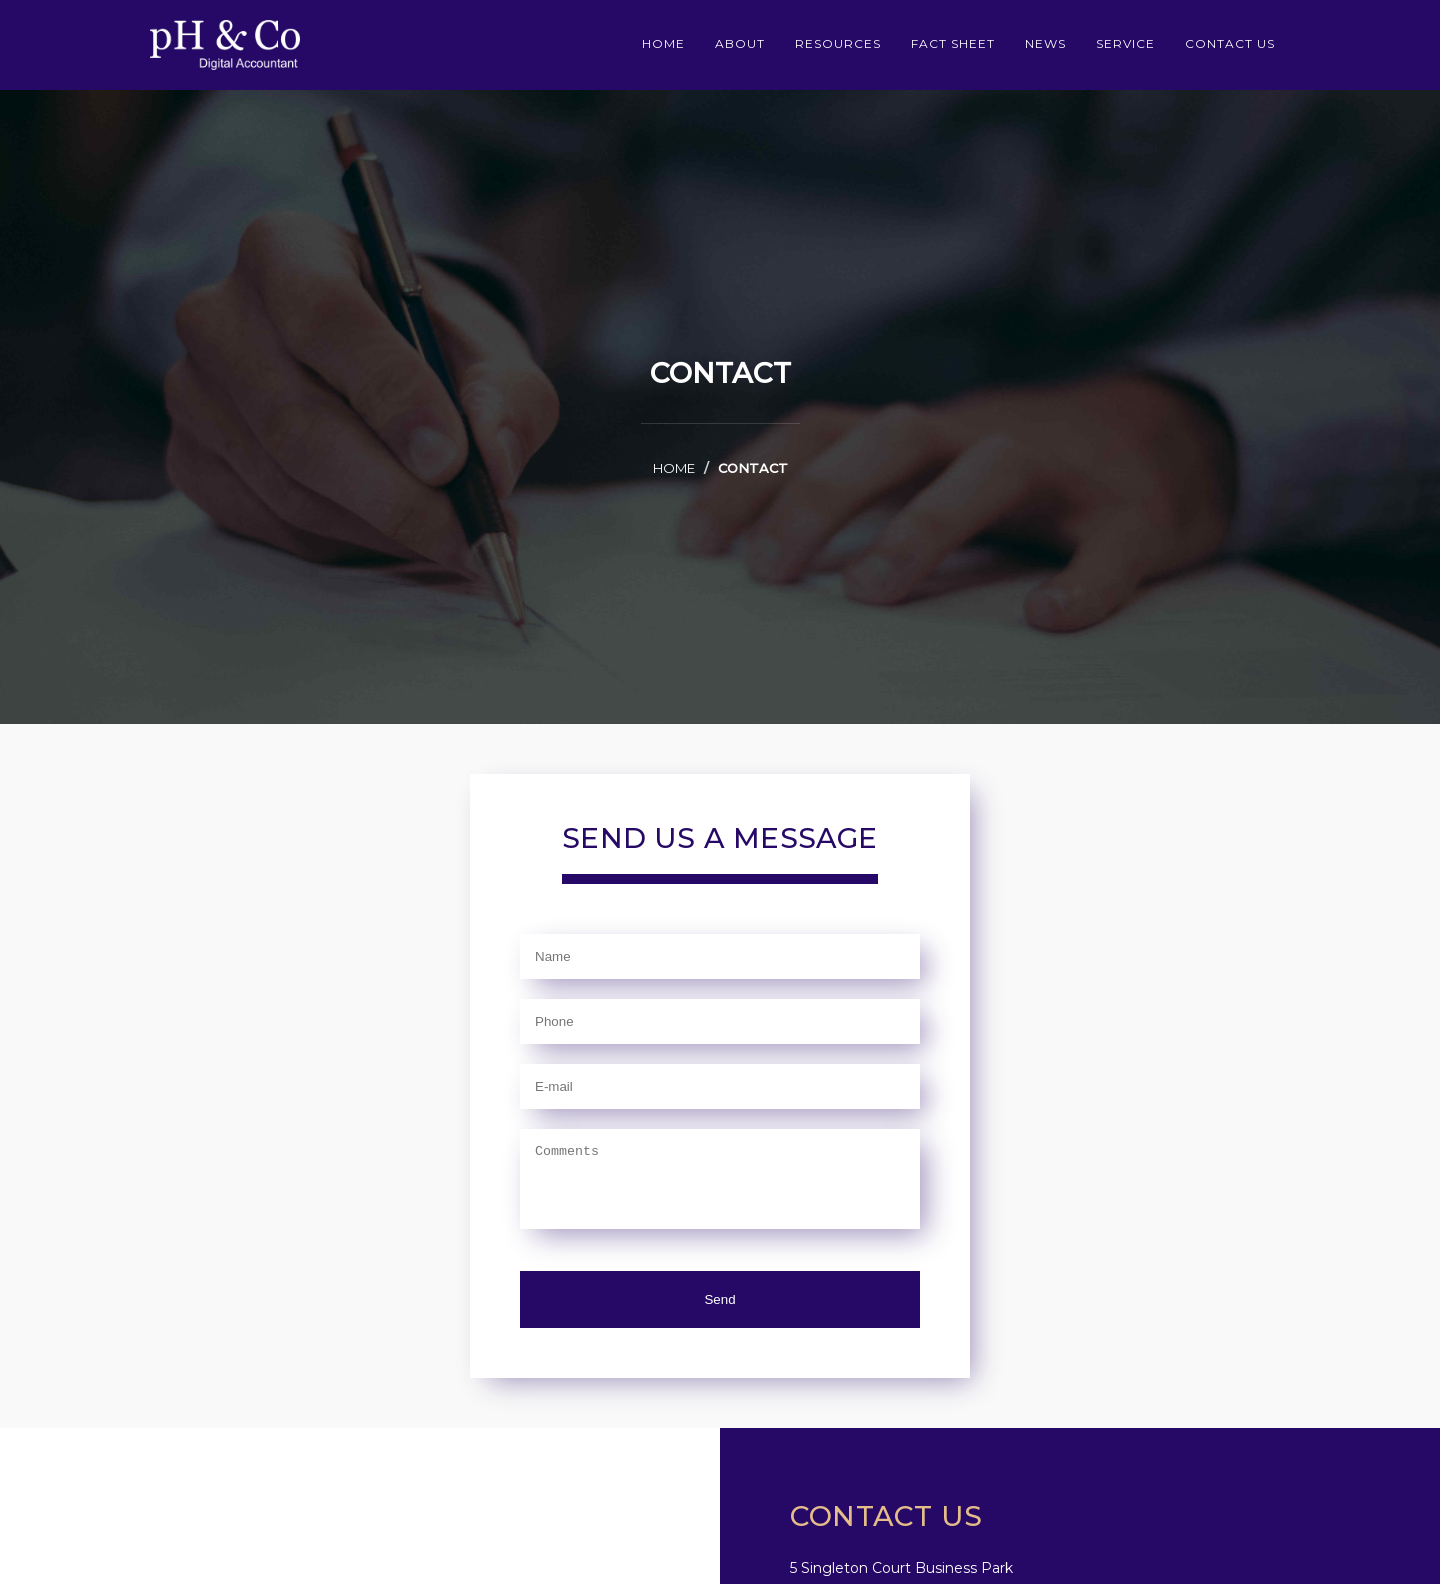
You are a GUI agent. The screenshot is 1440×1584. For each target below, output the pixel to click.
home (663, 43)
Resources (838, 43)
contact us (1230, 43)
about (740, 43)
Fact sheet (953, 43)
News (1045, 43)
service (1125, 43)
